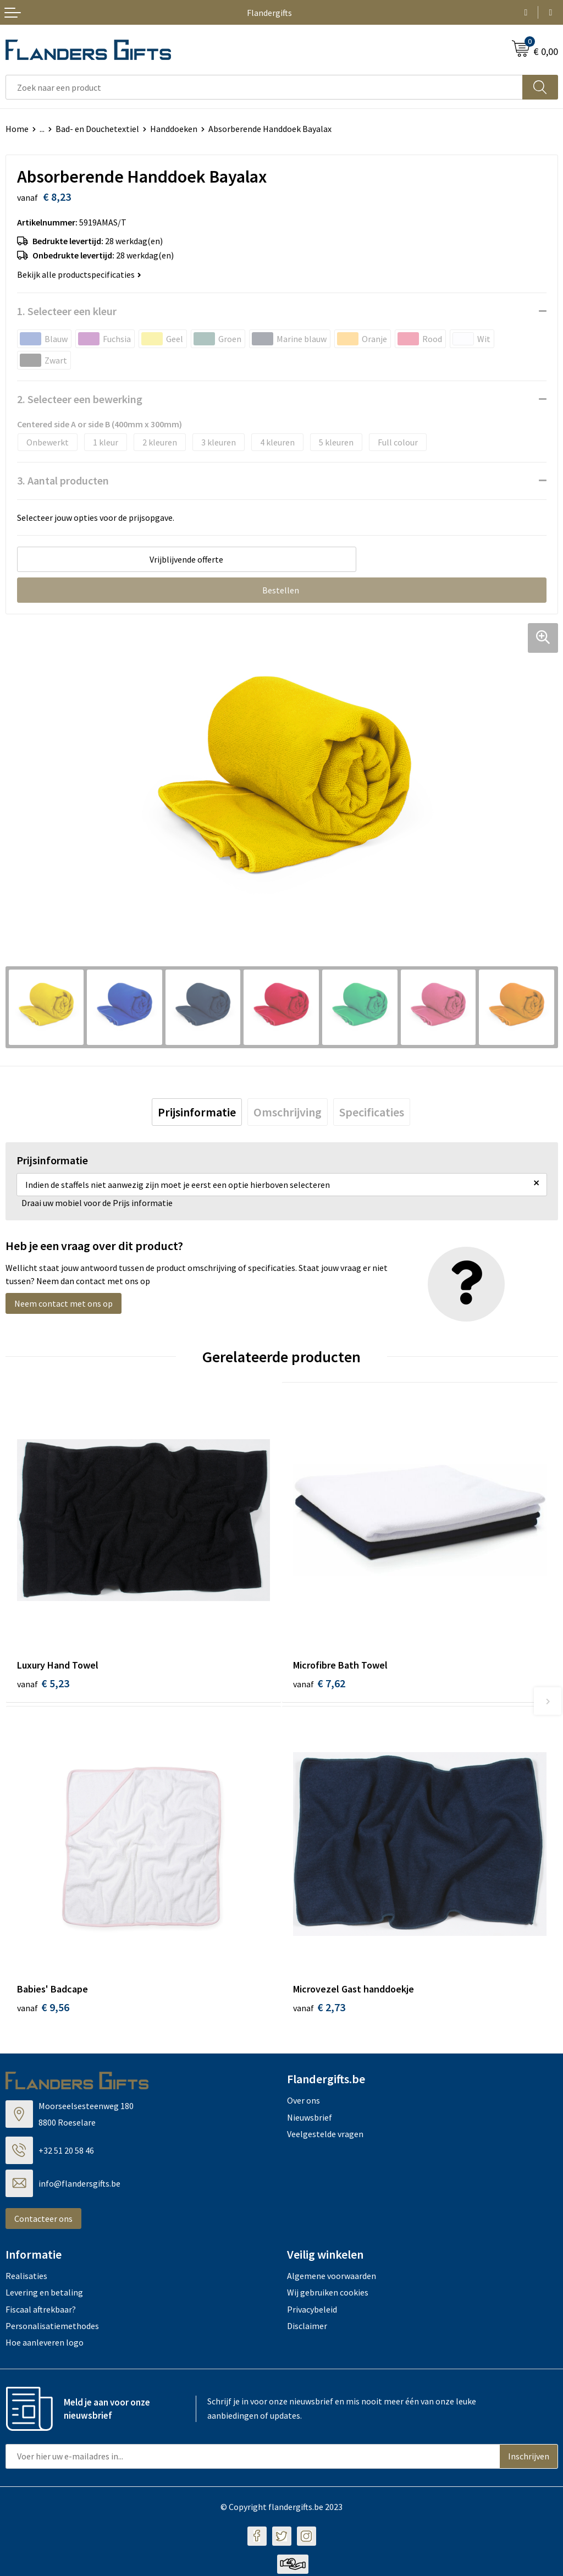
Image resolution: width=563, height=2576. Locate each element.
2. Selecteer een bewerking (79, 399)
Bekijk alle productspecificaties (79, 274)
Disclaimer (307, 2327)
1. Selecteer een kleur (67, 311)
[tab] (197, 1112)
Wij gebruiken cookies (327, 2294)
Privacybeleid (312, 2311)
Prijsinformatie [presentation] (197, 1112)
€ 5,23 (43, 1683)
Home (17, 128)
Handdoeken (173, 128)
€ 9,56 (43, 2010)
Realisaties (26, 2277)
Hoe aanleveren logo (44, 2345)
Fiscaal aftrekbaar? (40, 2311)
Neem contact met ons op (63, 1303)
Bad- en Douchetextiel (97, 128)
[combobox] (264, 87)
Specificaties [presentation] (371, 1112)
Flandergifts (269, 12)
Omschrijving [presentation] (287, 1112)
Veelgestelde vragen (325, 2136)
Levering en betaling (44, 2294)
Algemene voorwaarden (331, 2277)
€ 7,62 (319, 1683)
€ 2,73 (319, 2010)
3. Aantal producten (63, 480)
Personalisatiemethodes (52, 2327)
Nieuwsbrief (309, 2119)
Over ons (303, 2103)
